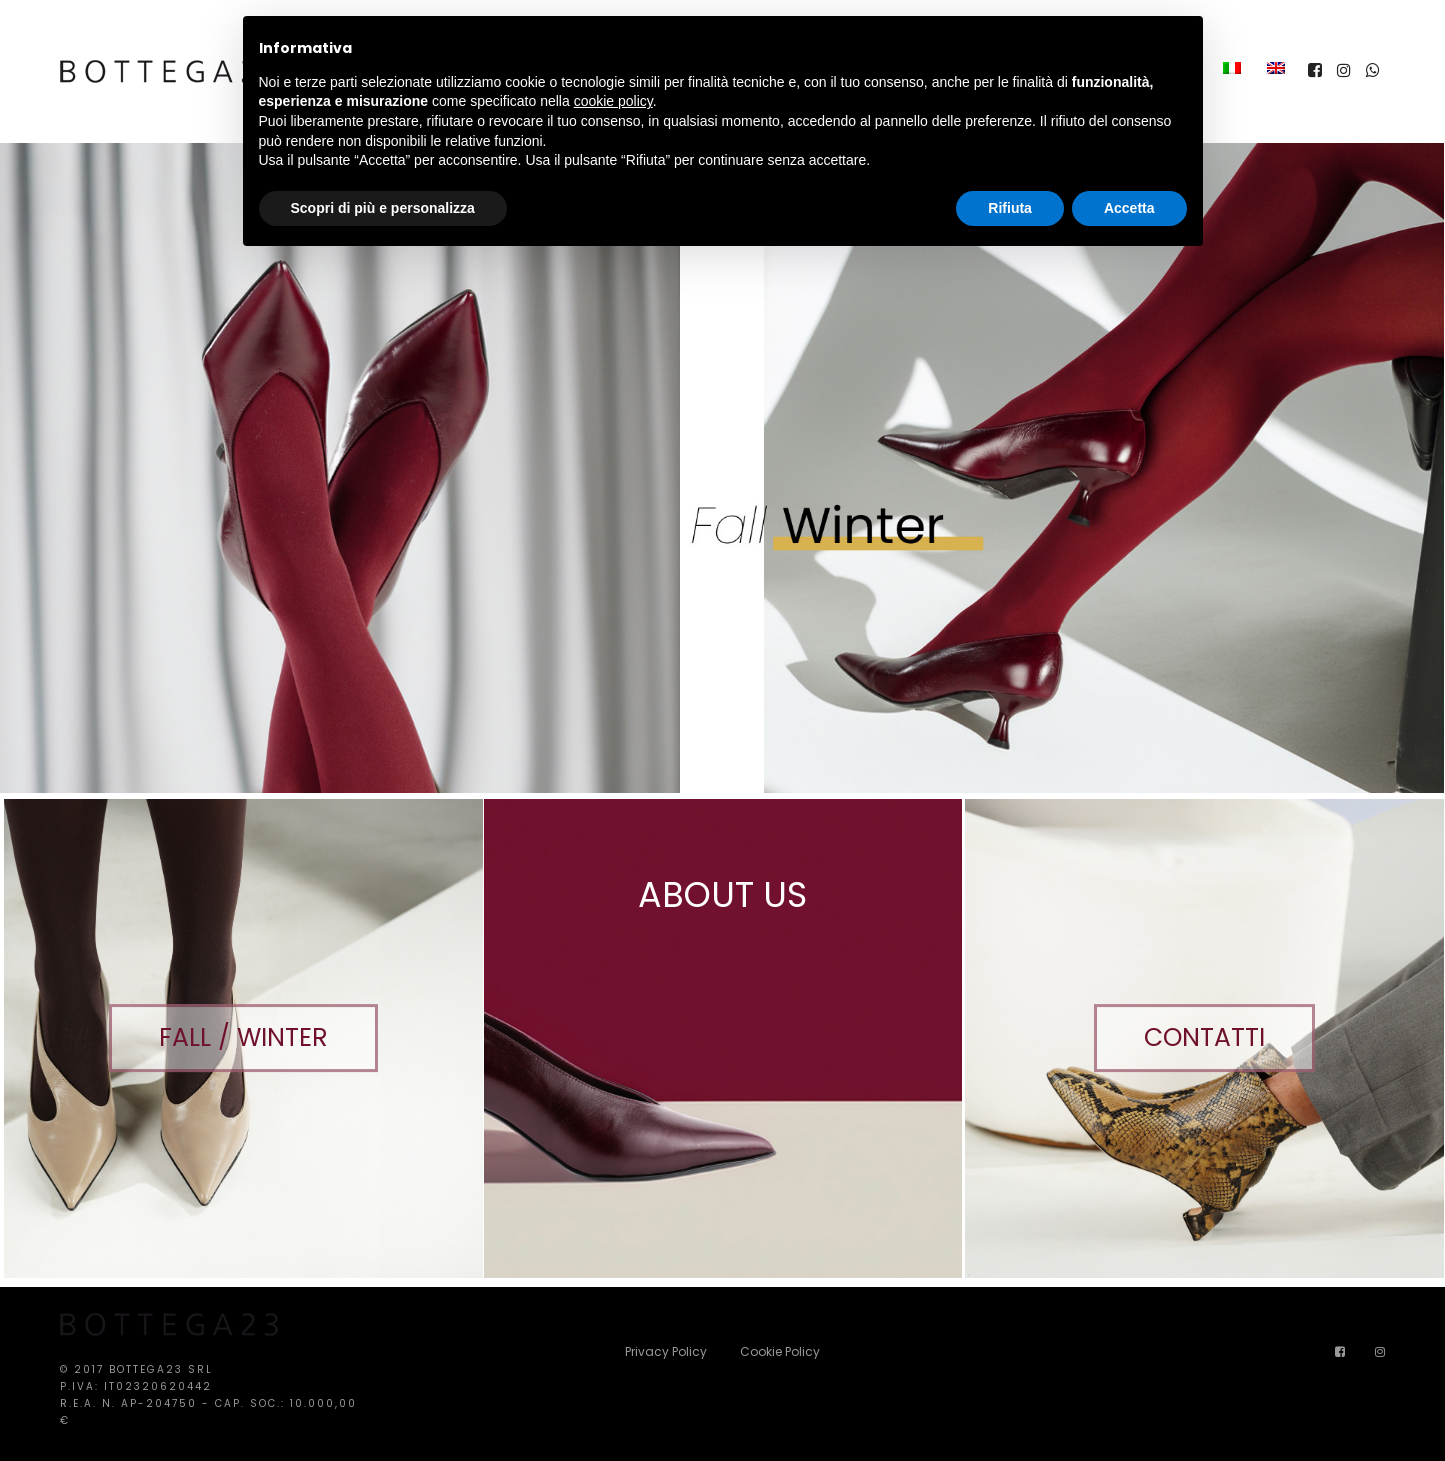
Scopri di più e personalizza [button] (383, 208)
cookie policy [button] (613, 101)
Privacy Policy (666, 1351)
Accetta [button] (1129, 208)
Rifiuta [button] (1010, 208)
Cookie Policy (780, 1351)
